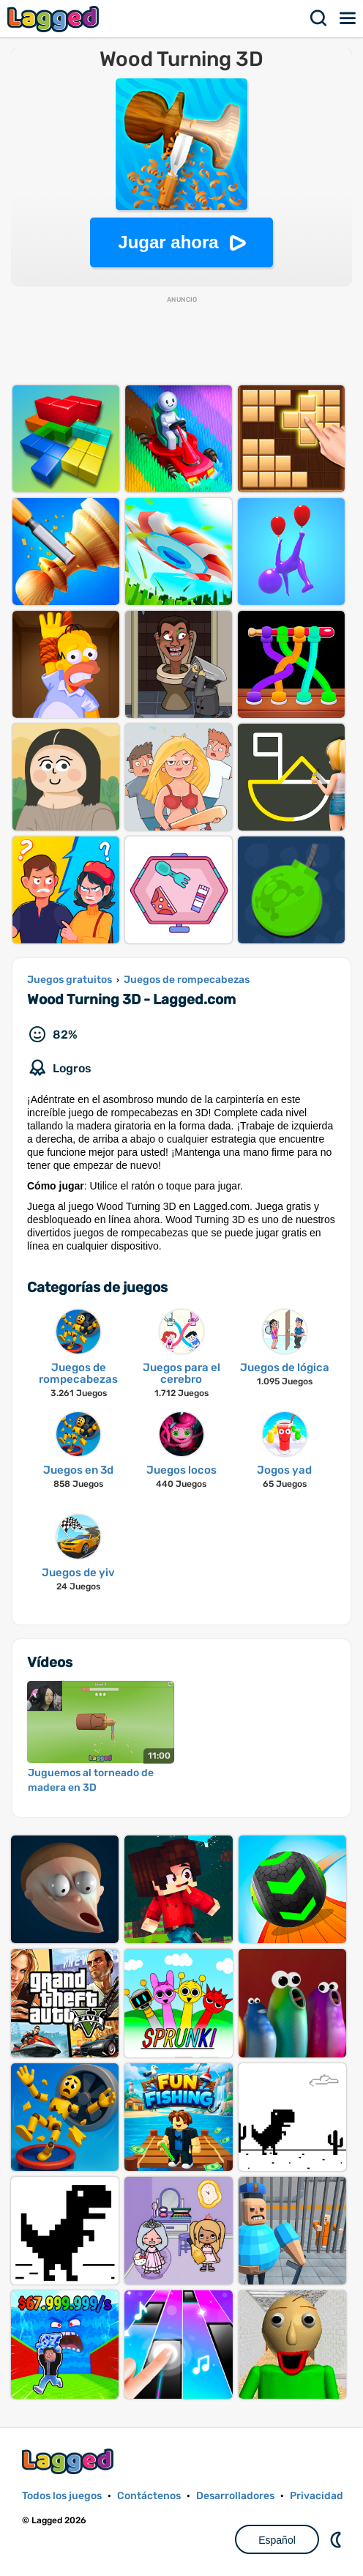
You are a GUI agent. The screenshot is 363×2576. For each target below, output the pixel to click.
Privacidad (316, 2496)
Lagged (54, 18)
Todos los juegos (62, 2496)
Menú (348, 18)
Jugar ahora (168, 242)
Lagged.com (69, 2461)
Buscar (319, 18)
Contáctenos (149, 2496)
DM (337, 2539)
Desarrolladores (235, 2496)
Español (277, 2540)
